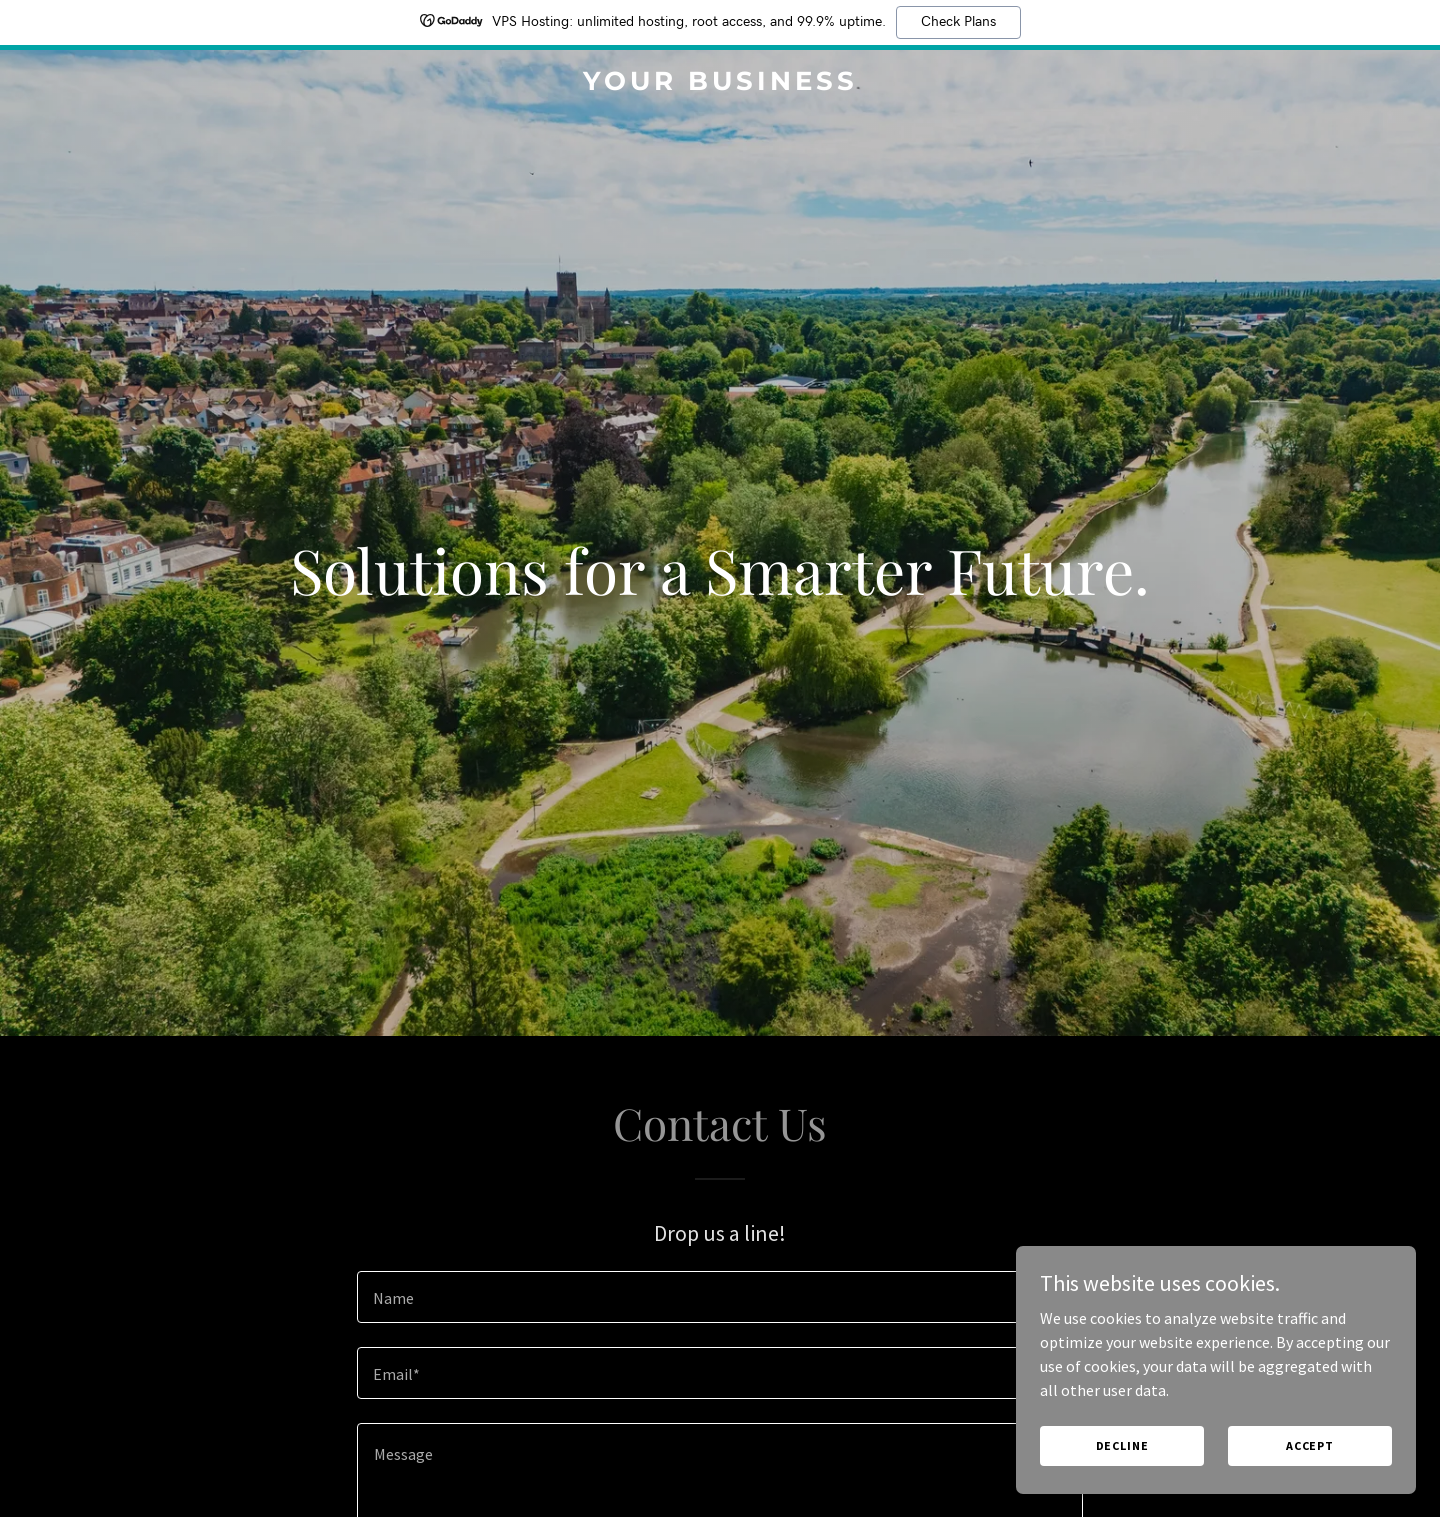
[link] (720, 84)
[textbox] (719, 1297)
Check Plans (958, 22)
